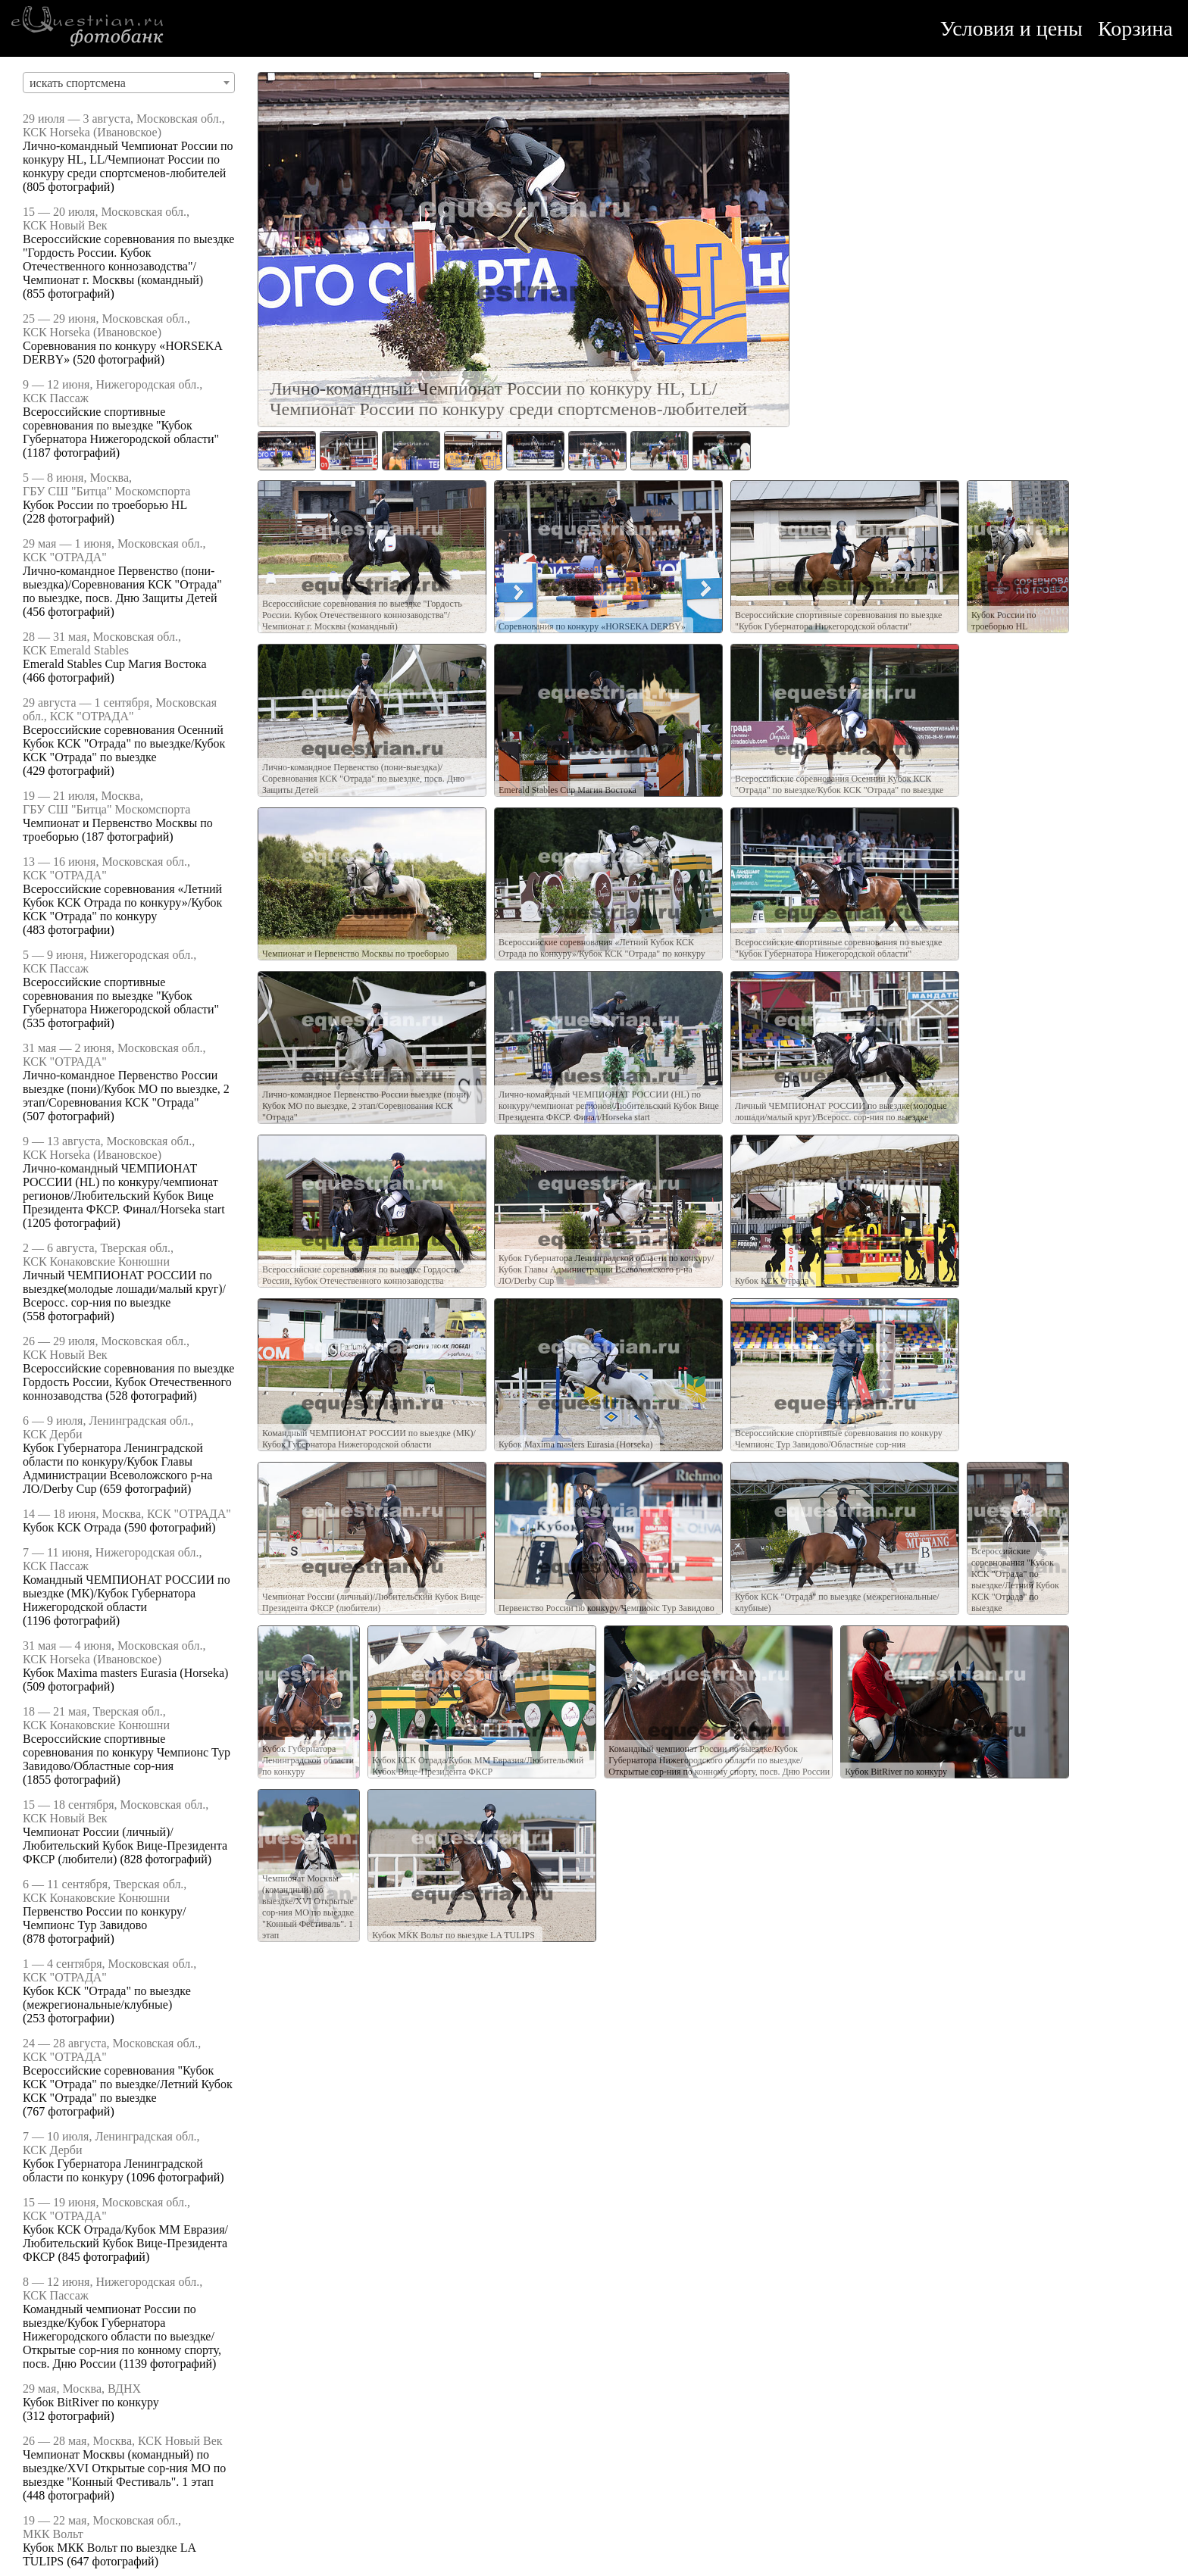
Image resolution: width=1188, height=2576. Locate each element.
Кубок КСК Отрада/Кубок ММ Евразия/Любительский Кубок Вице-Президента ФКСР (125, 2243)
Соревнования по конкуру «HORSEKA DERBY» (592, 626)
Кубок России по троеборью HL (105, 504)
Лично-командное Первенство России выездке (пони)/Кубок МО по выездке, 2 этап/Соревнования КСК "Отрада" (126, 1089)
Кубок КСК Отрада (72, 1527)
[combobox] (129, 82)
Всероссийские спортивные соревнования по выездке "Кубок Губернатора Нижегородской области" (121, 425)
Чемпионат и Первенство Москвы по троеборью (355, 953)
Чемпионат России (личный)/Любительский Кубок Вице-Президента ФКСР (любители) (125, 1845)
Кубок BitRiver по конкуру (91, 2402)
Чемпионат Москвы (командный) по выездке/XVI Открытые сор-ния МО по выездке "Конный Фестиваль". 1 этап (124, 2468)
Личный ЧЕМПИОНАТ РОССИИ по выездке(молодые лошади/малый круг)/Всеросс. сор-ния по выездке (124, 1289)
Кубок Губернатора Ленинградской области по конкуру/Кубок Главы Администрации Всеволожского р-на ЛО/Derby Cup (117, 1468)
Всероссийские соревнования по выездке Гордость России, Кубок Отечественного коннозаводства (128, 1382)
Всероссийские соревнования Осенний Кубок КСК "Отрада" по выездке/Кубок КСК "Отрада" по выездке (124, 743)
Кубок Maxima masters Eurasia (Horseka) (125, 1672)
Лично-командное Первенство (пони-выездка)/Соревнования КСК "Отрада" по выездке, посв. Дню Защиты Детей (122, 584)
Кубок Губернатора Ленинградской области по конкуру (113, 2170)
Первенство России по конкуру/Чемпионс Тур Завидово (104, 1918)
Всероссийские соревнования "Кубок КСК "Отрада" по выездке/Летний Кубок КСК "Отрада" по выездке (128, 2084)
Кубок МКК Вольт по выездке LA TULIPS (453, 1935)
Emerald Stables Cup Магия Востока (114, 663)
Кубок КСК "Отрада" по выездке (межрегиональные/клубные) (107, 1997)
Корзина (1135, 28)
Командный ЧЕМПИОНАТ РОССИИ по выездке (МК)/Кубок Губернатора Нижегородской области (126, 1593)
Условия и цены (1011, 28)
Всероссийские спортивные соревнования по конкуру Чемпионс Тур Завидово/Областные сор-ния (126, 1752)
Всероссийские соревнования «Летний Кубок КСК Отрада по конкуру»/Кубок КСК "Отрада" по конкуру (122, 902)
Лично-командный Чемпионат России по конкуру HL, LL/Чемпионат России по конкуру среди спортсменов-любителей (128, 159)
